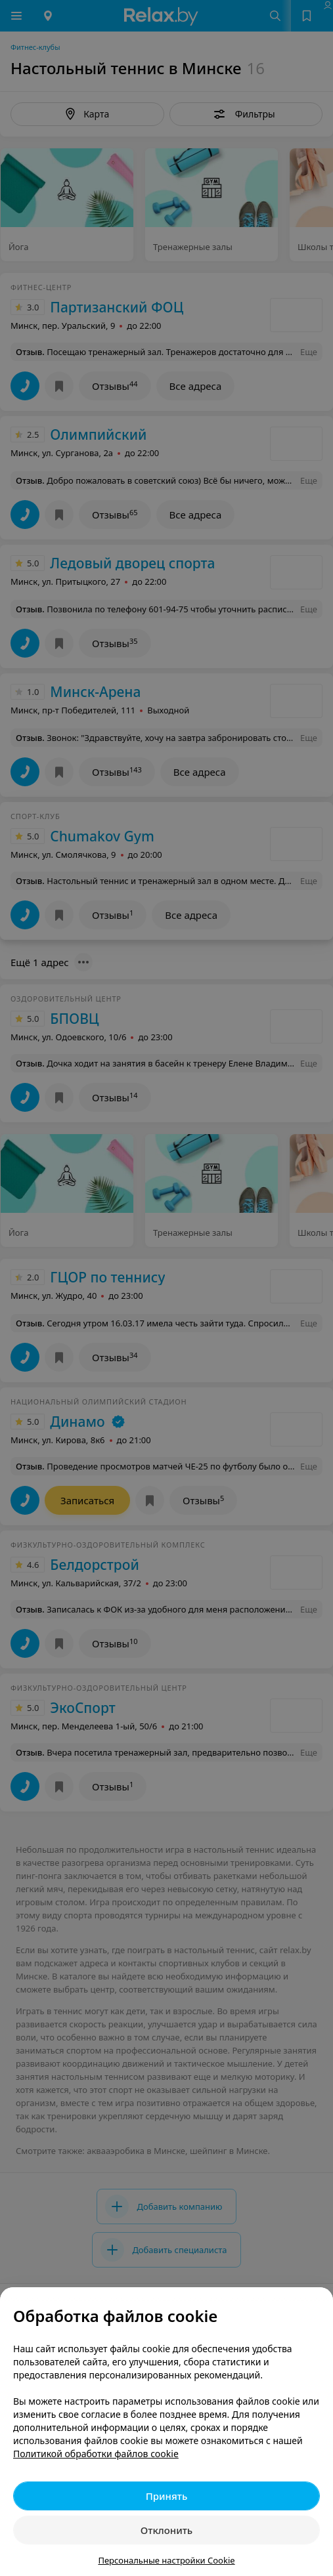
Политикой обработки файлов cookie (96, 2453)
